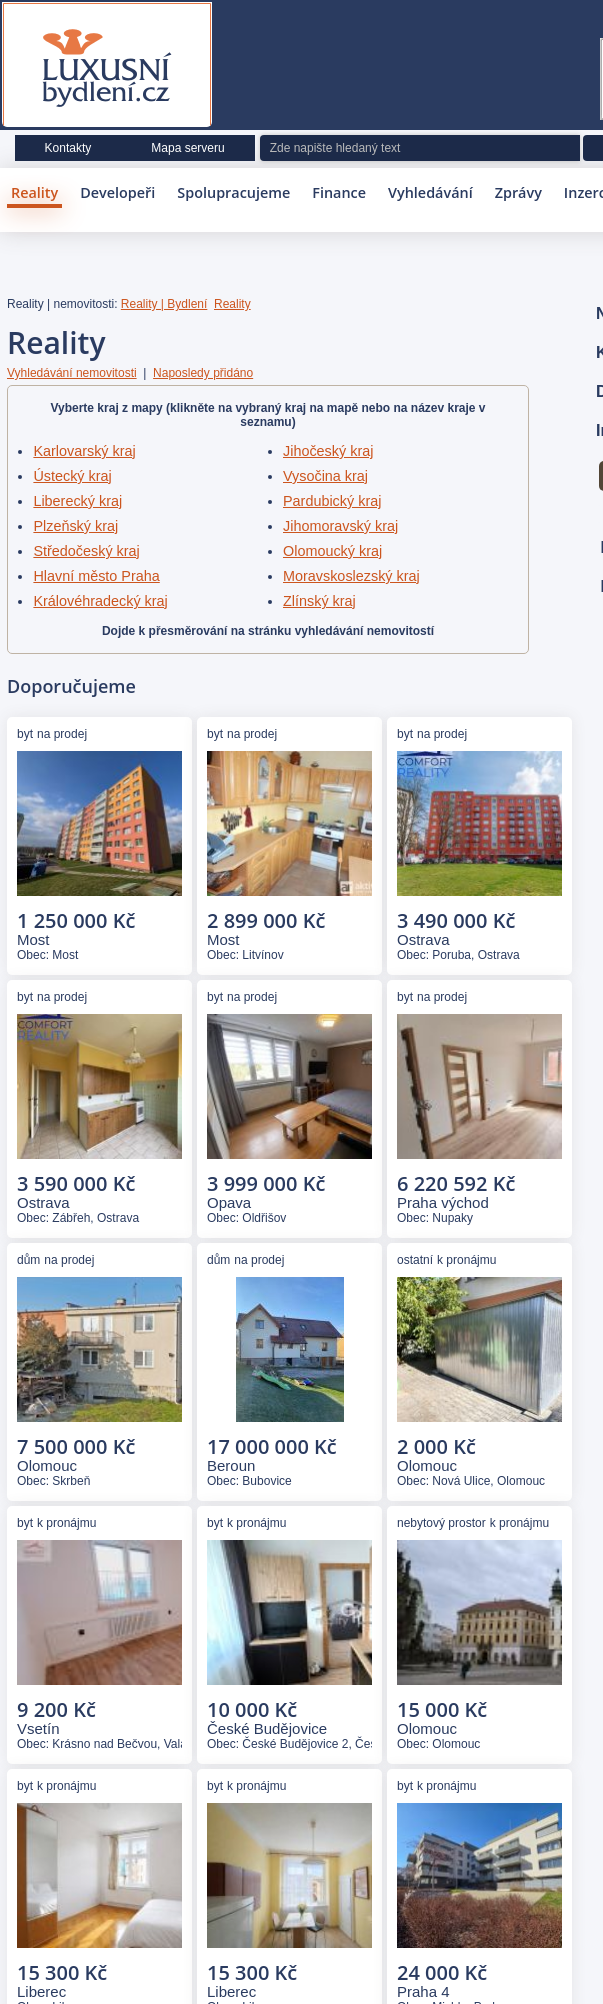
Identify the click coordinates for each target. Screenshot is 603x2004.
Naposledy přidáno (203, 373)
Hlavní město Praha (96, 576)
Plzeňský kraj (75, 526)
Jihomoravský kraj (340, 526)
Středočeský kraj (86, 551)
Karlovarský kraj (84, 451)
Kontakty (68, 148)
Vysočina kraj (325, 476)
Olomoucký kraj (332, 551)
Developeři (117, 192)
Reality (34, 192)
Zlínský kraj (319, 601)
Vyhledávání (430, 192)
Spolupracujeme (233, 192)
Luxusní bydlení (107, 69)
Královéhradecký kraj (100, 601)
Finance (339, 192)
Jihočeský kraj (328, 451)
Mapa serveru (187, 148)
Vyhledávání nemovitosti (72, 373)
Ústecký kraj (72, 476)
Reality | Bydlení (164, 304)
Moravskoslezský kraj (351, 576)
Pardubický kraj (332, 501)
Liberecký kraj (77, 501)
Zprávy (518, 192)
